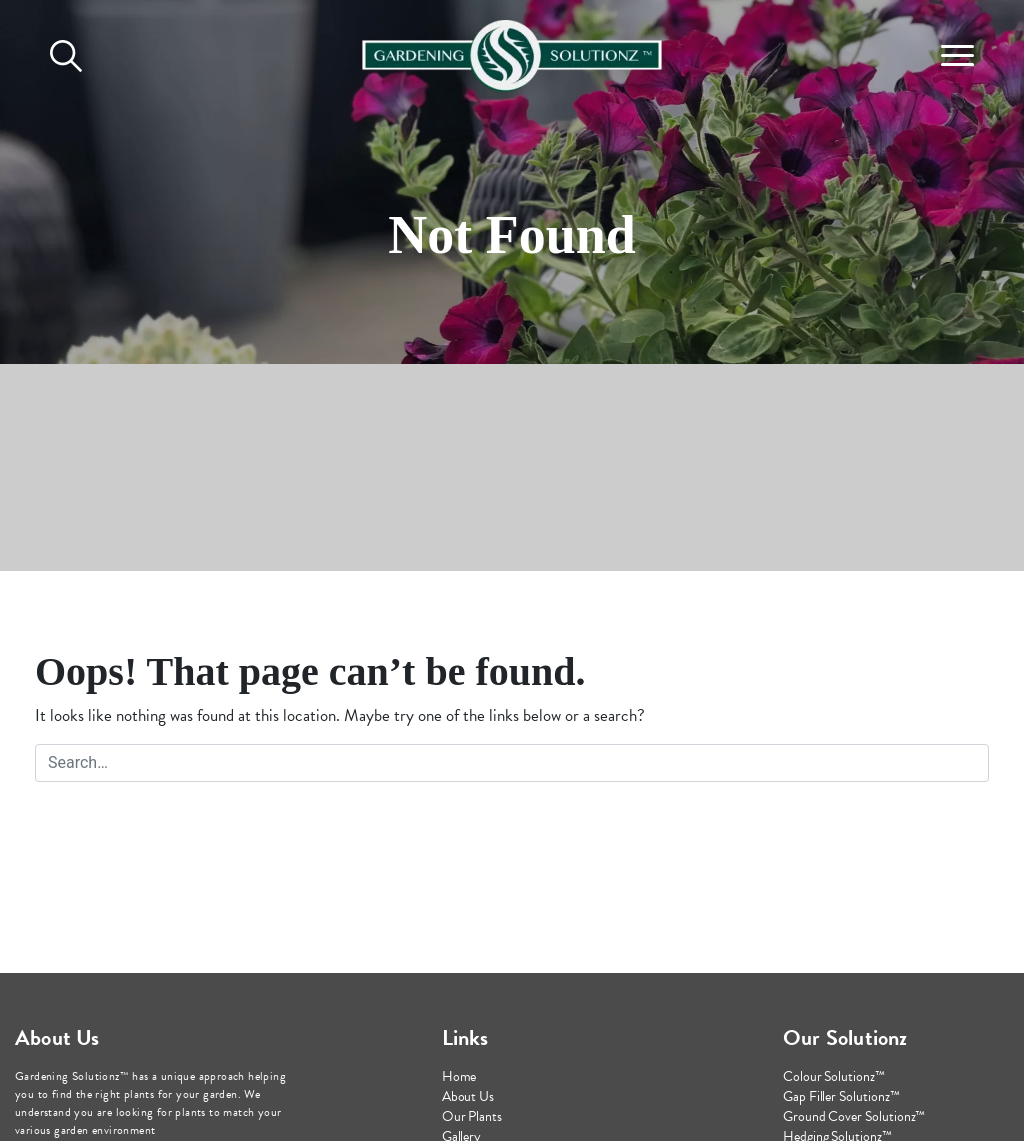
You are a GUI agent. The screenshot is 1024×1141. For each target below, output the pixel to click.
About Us (468, 1096)
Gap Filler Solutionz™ (841, 1096)
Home (459, 1076)
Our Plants (472, 1116)
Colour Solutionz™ (834, 1076)
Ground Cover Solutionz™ (854, 1116)
